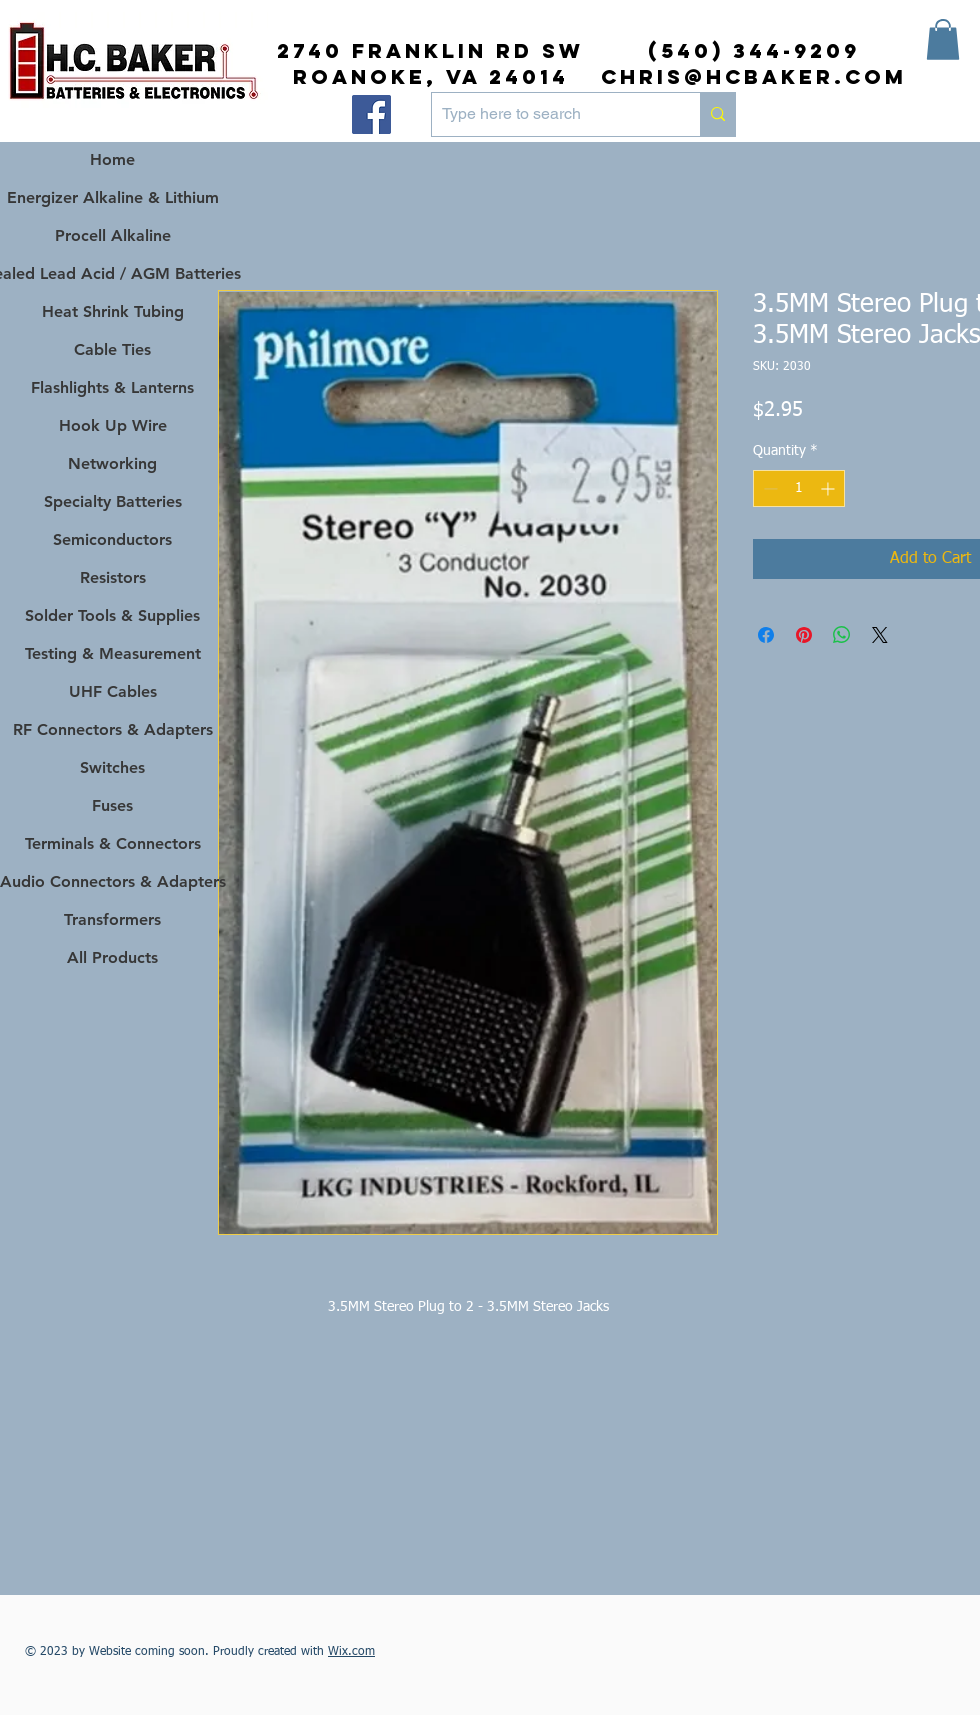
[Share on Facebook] (766, 635)
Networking (112, 463)
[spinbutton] (799, 488)
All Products (112, 957)
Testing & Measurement (113, 653)
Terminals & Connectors (113, 843)
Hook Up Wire (113, 425)
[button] (943, 39)
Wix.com (351, 1652)
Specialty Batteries (113, 501)
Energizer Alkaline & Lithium (113, 197)
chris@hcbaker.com (754, 76)
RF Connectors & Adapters (113, 729)
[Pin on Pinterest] (804, 635)
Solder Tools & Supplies (112, 615)
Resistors (113, 577)
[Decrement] (768, 488)
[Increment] (829, 488)
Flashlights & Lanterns (112, 387)
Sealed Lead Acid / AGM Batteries (112, 273)
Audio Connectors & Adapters (112, 881)
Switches (112, 767)
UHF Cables (113, 691)
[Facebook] (371, 114)
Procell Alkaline (113, 235)
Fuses (112, 805)
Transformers (112, 919)
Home (112, 159)
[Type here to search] (550, 114)
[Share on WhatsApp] (842, 635)
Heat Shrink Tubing (113, 311)
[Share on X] (880, 635)
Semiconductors (112, 539)
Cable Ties (112, 349)
